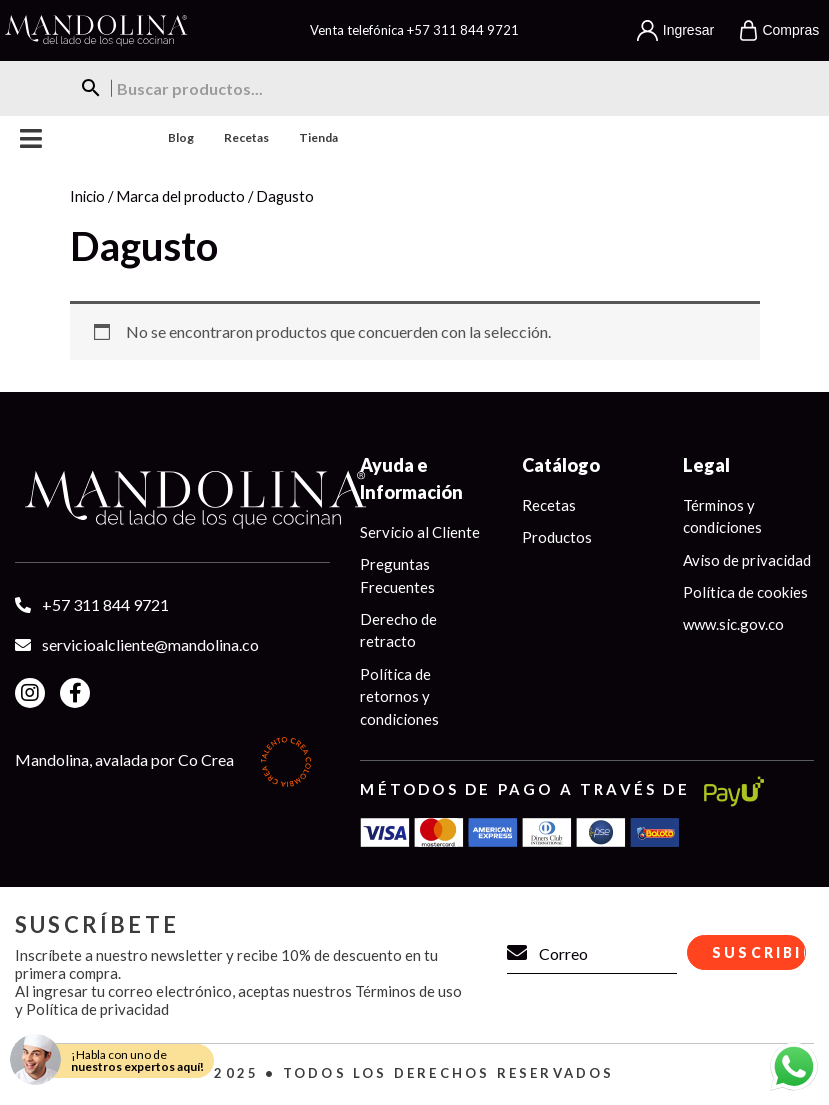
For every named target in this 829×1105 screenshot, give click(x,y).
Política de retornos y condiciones (399, 696)
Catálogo (561, 465)
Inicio (87, 196)
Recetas (246, 137)
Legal (706, 465)
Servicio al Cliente (420, 532)
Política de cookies (745, 592)
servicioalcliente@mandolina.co (150, 644)
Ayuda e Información (411, 478)
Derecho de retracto (398, 630)
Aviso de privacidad (747, 560)
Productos (557, 537)
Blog (181, 137)
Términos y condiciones (722, 516)
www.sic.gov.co (733, 625)
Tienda (318, 137)
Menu (31, 138)
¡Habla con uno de (137, 1060)
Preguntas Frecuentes (397, 575)
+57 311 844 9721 (463, 30)
